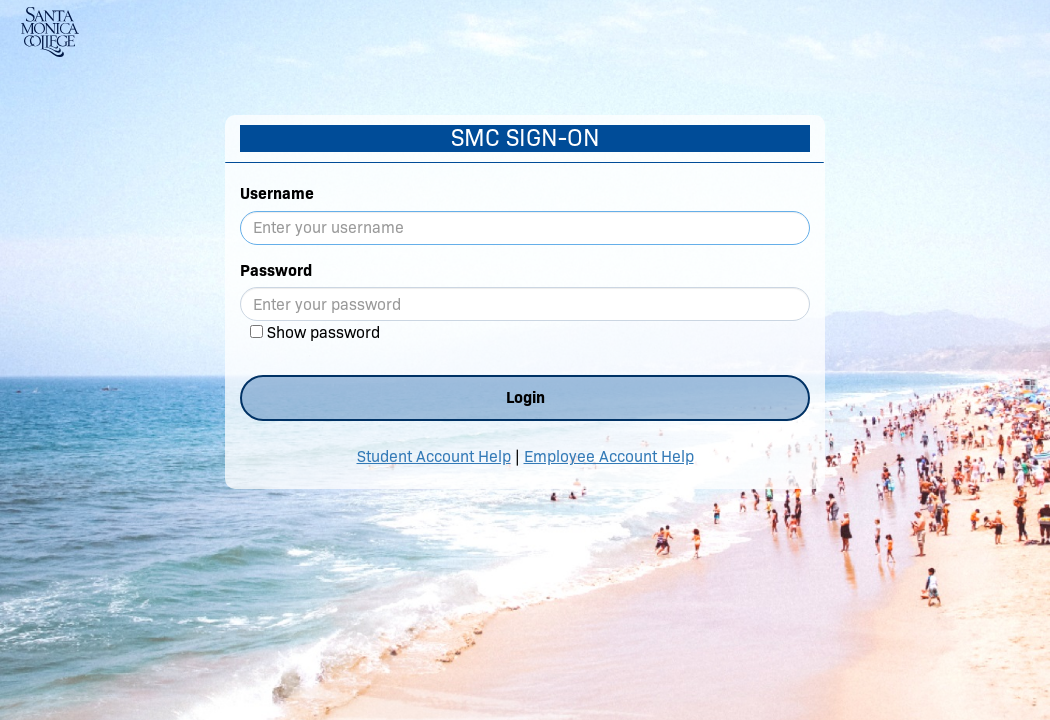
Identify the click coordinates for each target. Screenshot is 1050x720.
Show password (323, 332)
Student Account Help (434, 456)
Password (276, 270)
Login (525, 397)
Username (277, 193)
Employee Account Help (609, 456)
